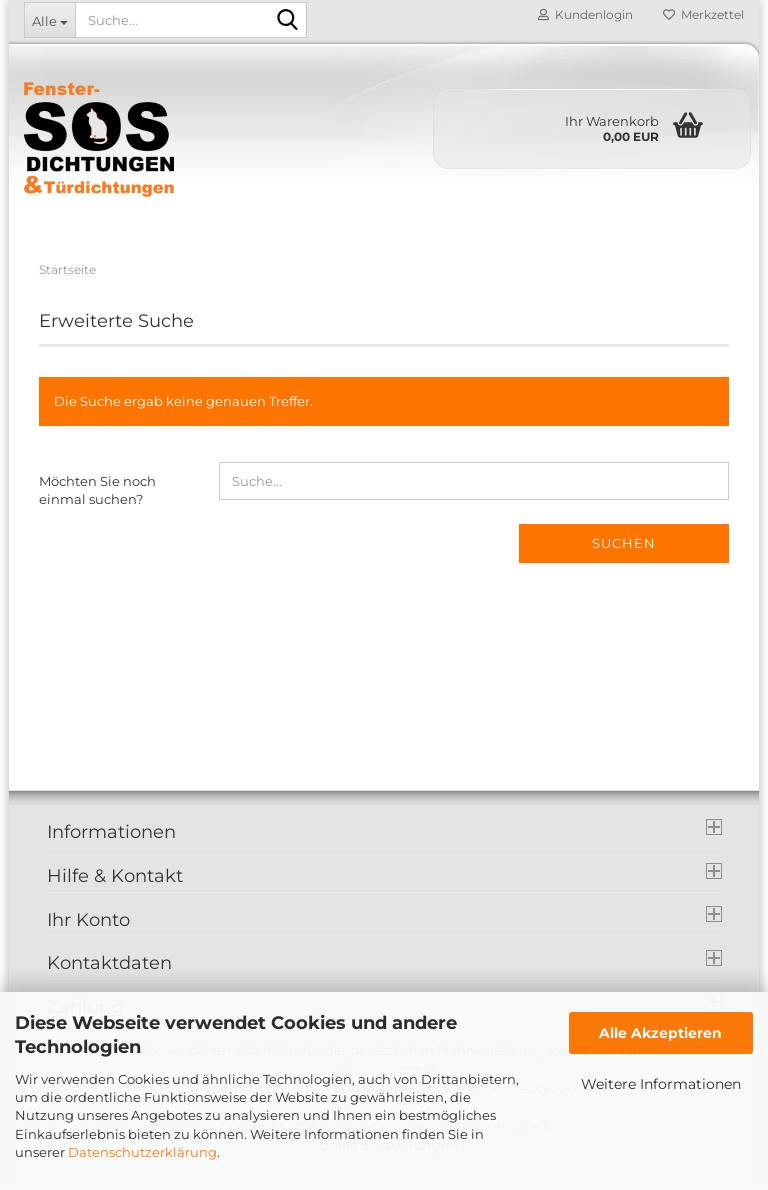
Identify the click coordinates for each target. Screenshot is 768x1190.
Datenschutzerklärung (142, 1152)
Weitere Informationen (661, 1084)
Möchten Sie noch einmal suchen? (97, 490)
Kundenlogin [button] (585, 14)
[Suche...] (49, 20)
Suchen (624, 543)
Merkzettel (703, 14)
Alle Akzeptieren (660, 1033)
